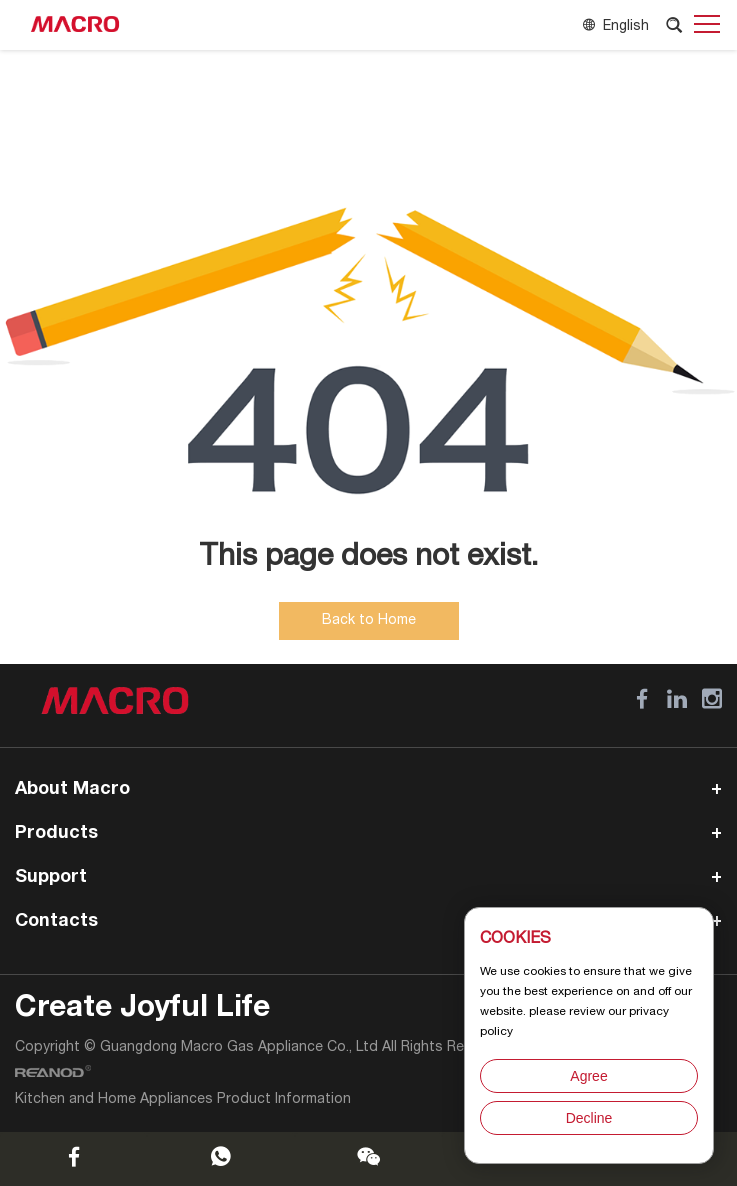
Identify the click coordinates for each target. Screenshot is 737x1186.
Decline (589, 1118)
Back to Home (369, 621)
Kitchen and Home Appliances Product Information (183, 1100)
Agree (588, 1076)
